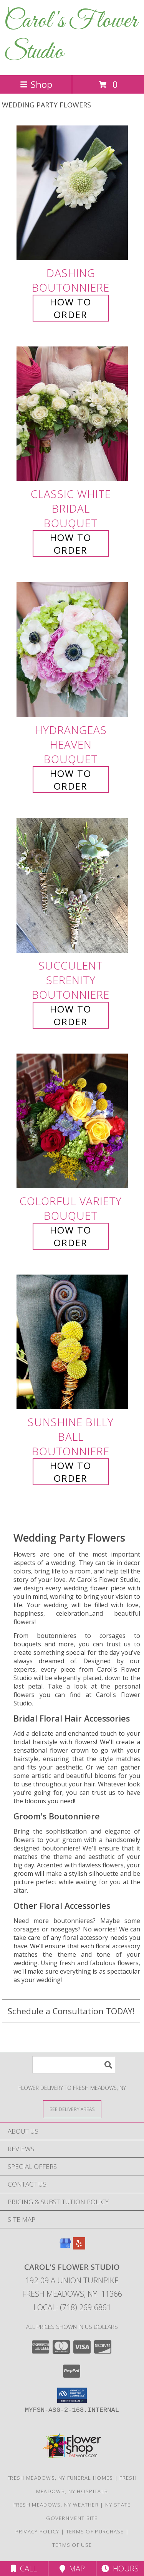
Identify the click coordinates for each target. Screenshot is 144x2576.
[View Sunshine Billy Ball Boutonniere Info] (72, 1342)
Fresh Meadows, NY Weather (56, 2504)
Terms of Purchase (95, 2531)
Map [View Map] (72, 2568)
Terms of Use (72, 2544)
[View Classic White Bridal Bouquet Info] (72, 414)
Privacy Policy (37, 2531)
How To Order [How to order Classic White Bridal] (70, 543)
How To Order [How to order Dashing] (70, 308)
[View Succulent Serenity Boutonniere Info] (72, 885)
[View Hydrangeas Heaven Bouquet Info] (72, 649)
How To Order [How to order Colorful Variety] (70, 1236)
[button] (72, 2395)
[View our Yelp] (79, 2247)
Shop (36, 84)
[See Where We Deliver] (72, 2109)
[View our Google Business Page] (65, 2247)
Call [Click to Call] (24, 2568)
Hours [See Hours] (120, 2568)
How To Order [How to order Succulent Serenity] (70, 1015)
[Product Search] (73, 2064)
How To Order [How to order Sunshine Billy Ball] (70, 1471)
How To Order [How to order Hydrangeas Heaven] (70, 779)
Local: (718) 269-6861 (72, 2307)
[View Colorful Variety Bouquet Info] (72, 1121)
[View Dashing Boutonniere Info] (72, 192)
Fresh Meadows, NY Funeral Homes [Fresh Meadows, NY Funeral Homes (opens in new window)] (60, 2477)
